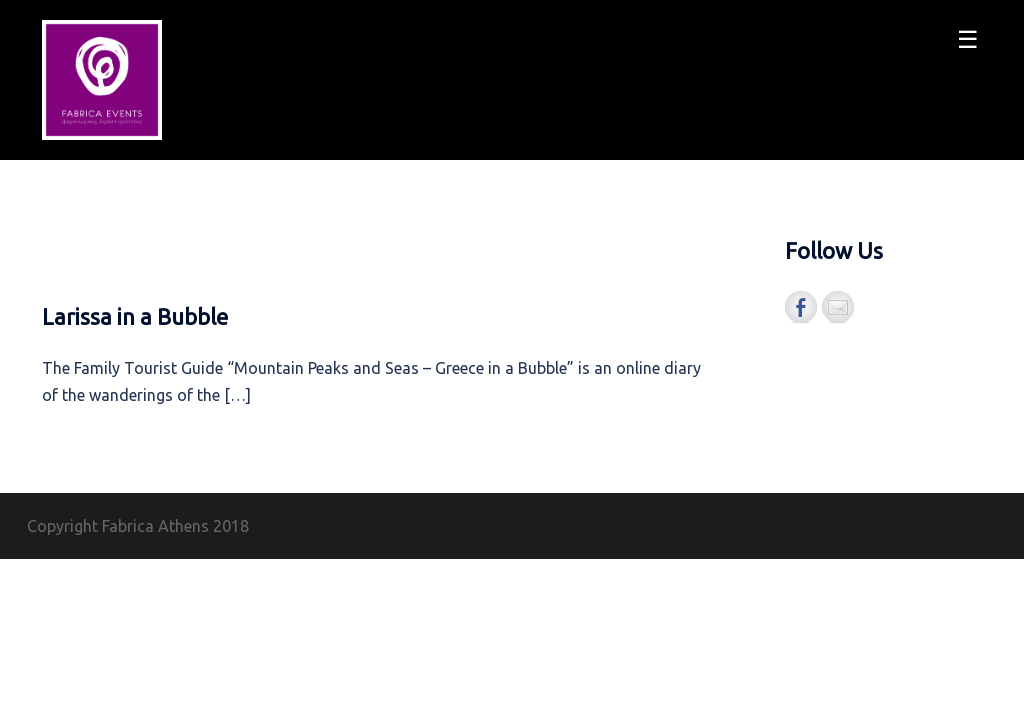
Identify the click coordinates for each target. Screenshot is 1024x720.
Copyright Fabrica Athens (118, 526)
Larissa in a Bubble (135, 316)
